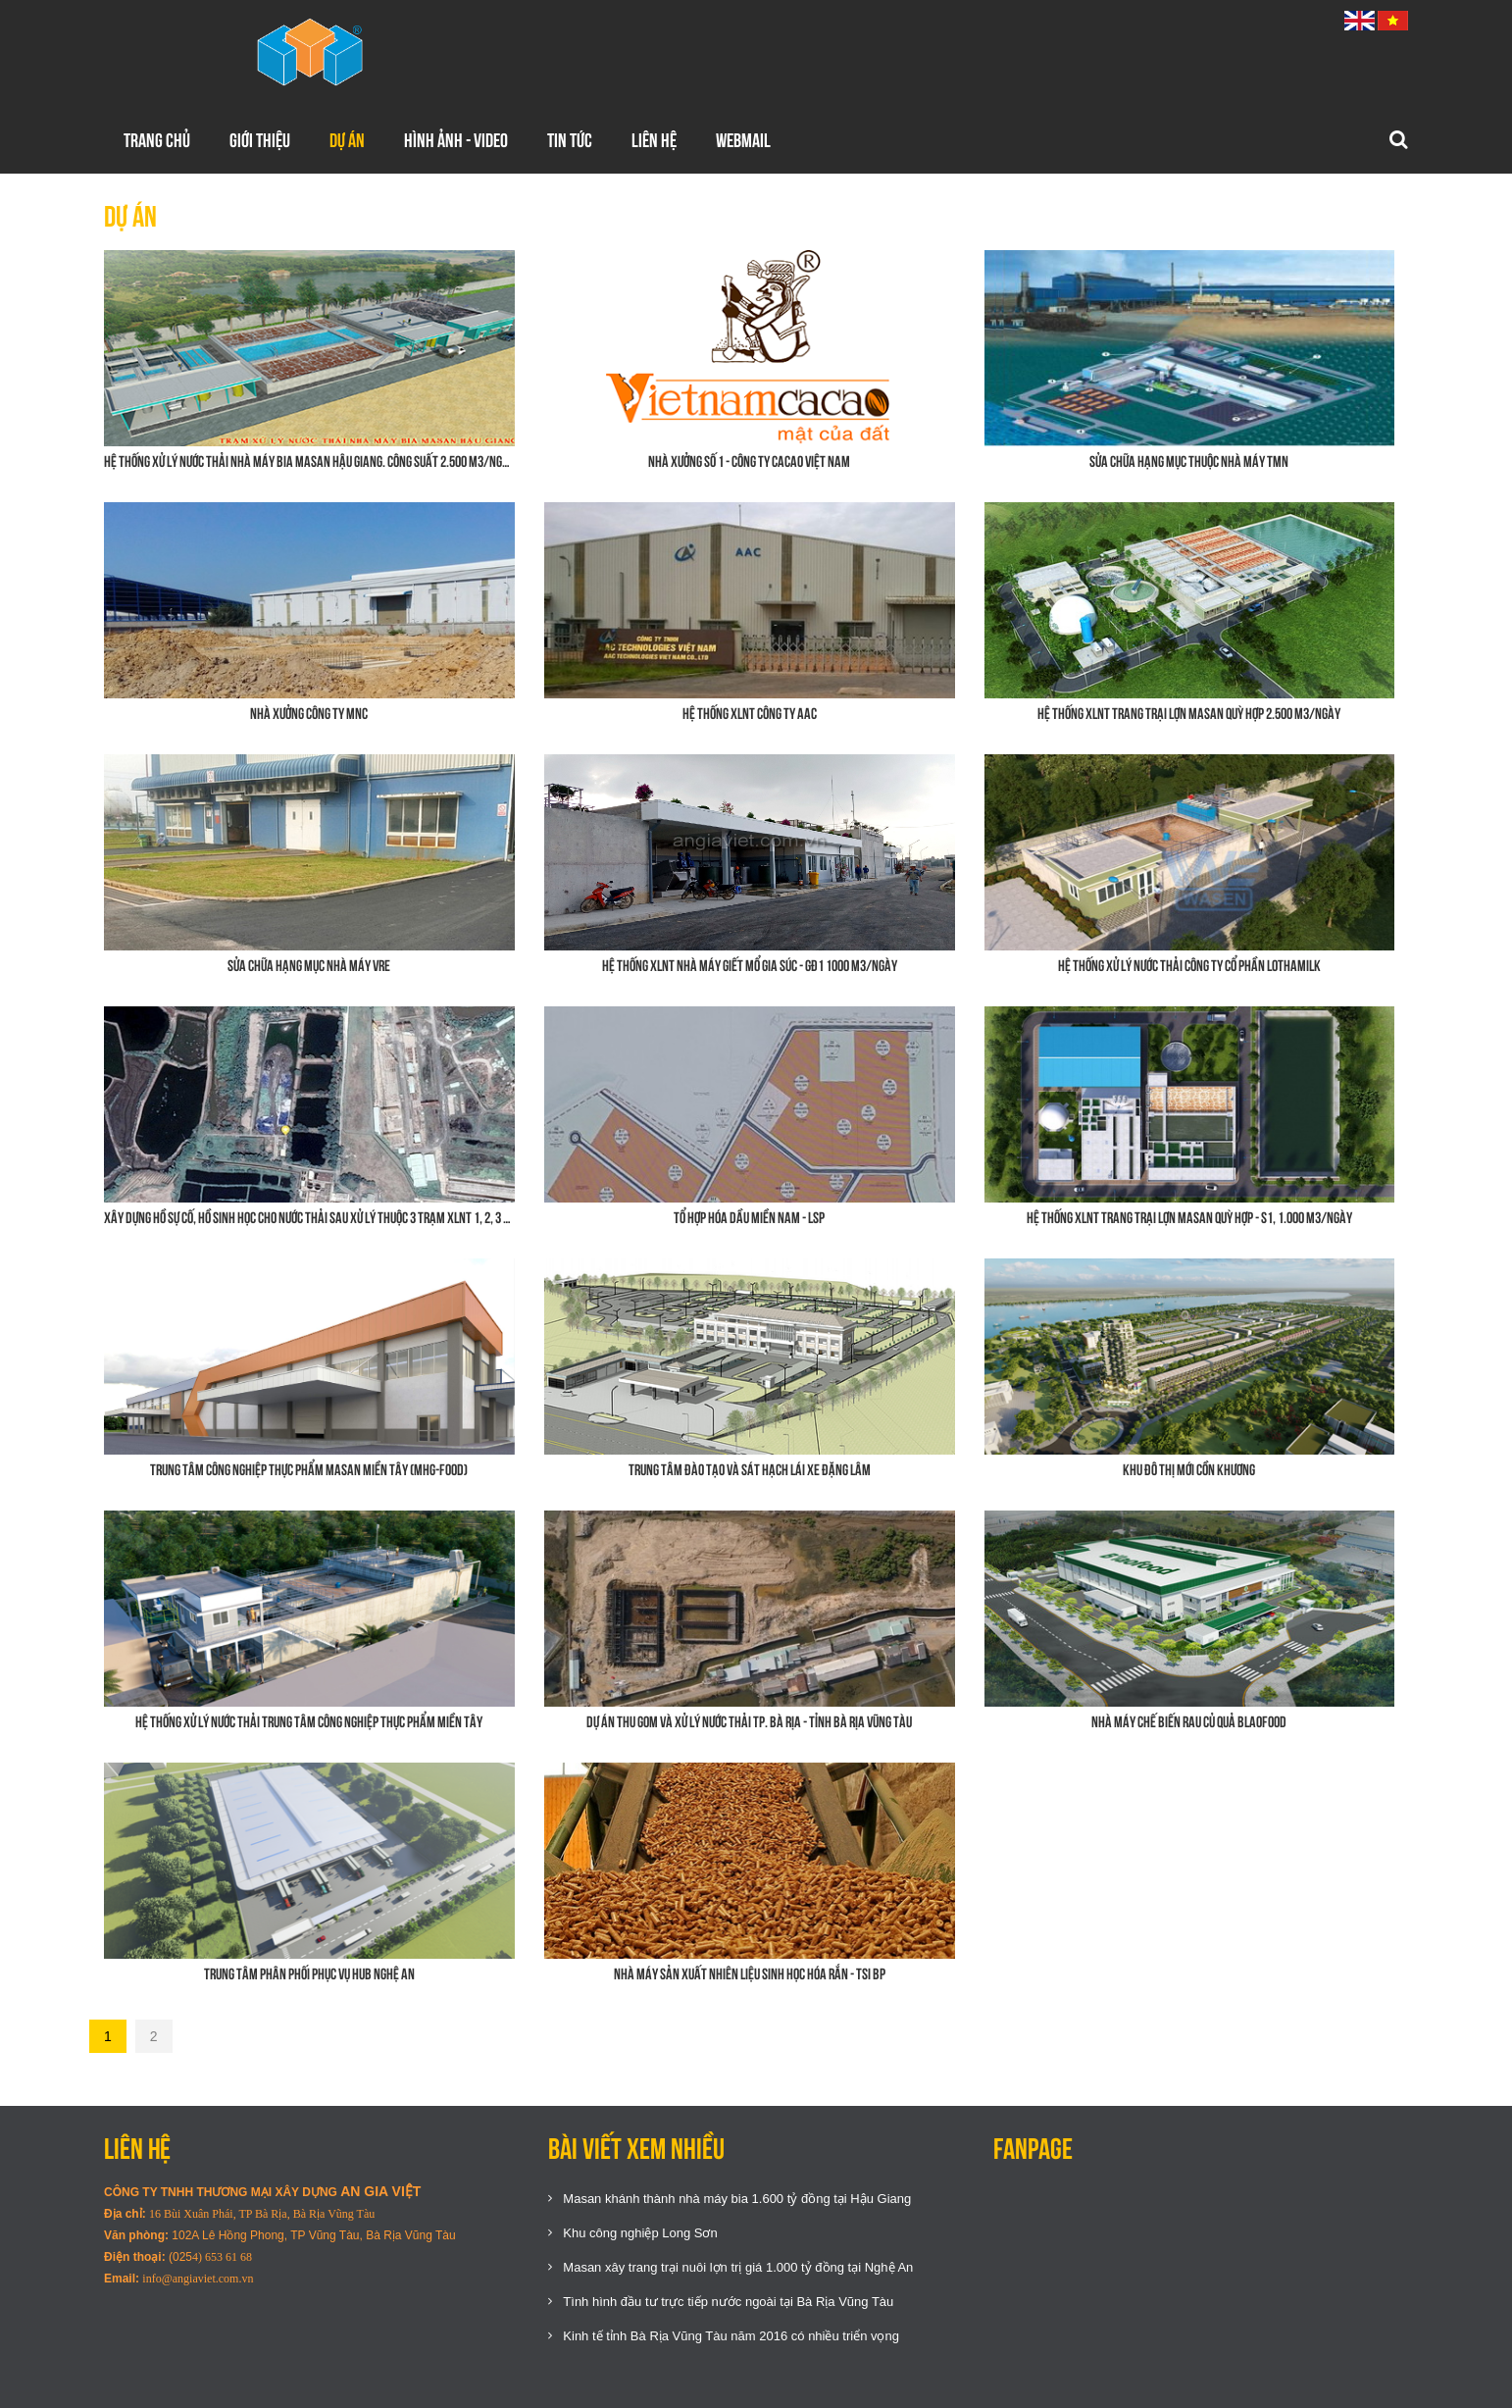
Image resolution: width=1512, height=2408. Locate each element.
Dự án (347, 140)
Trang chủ (157, 140)
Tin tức (569, 140)
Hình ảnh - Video (456, 140)
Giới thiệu (259, 140)
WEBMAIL (743, 140)
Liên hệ (654, 140)
